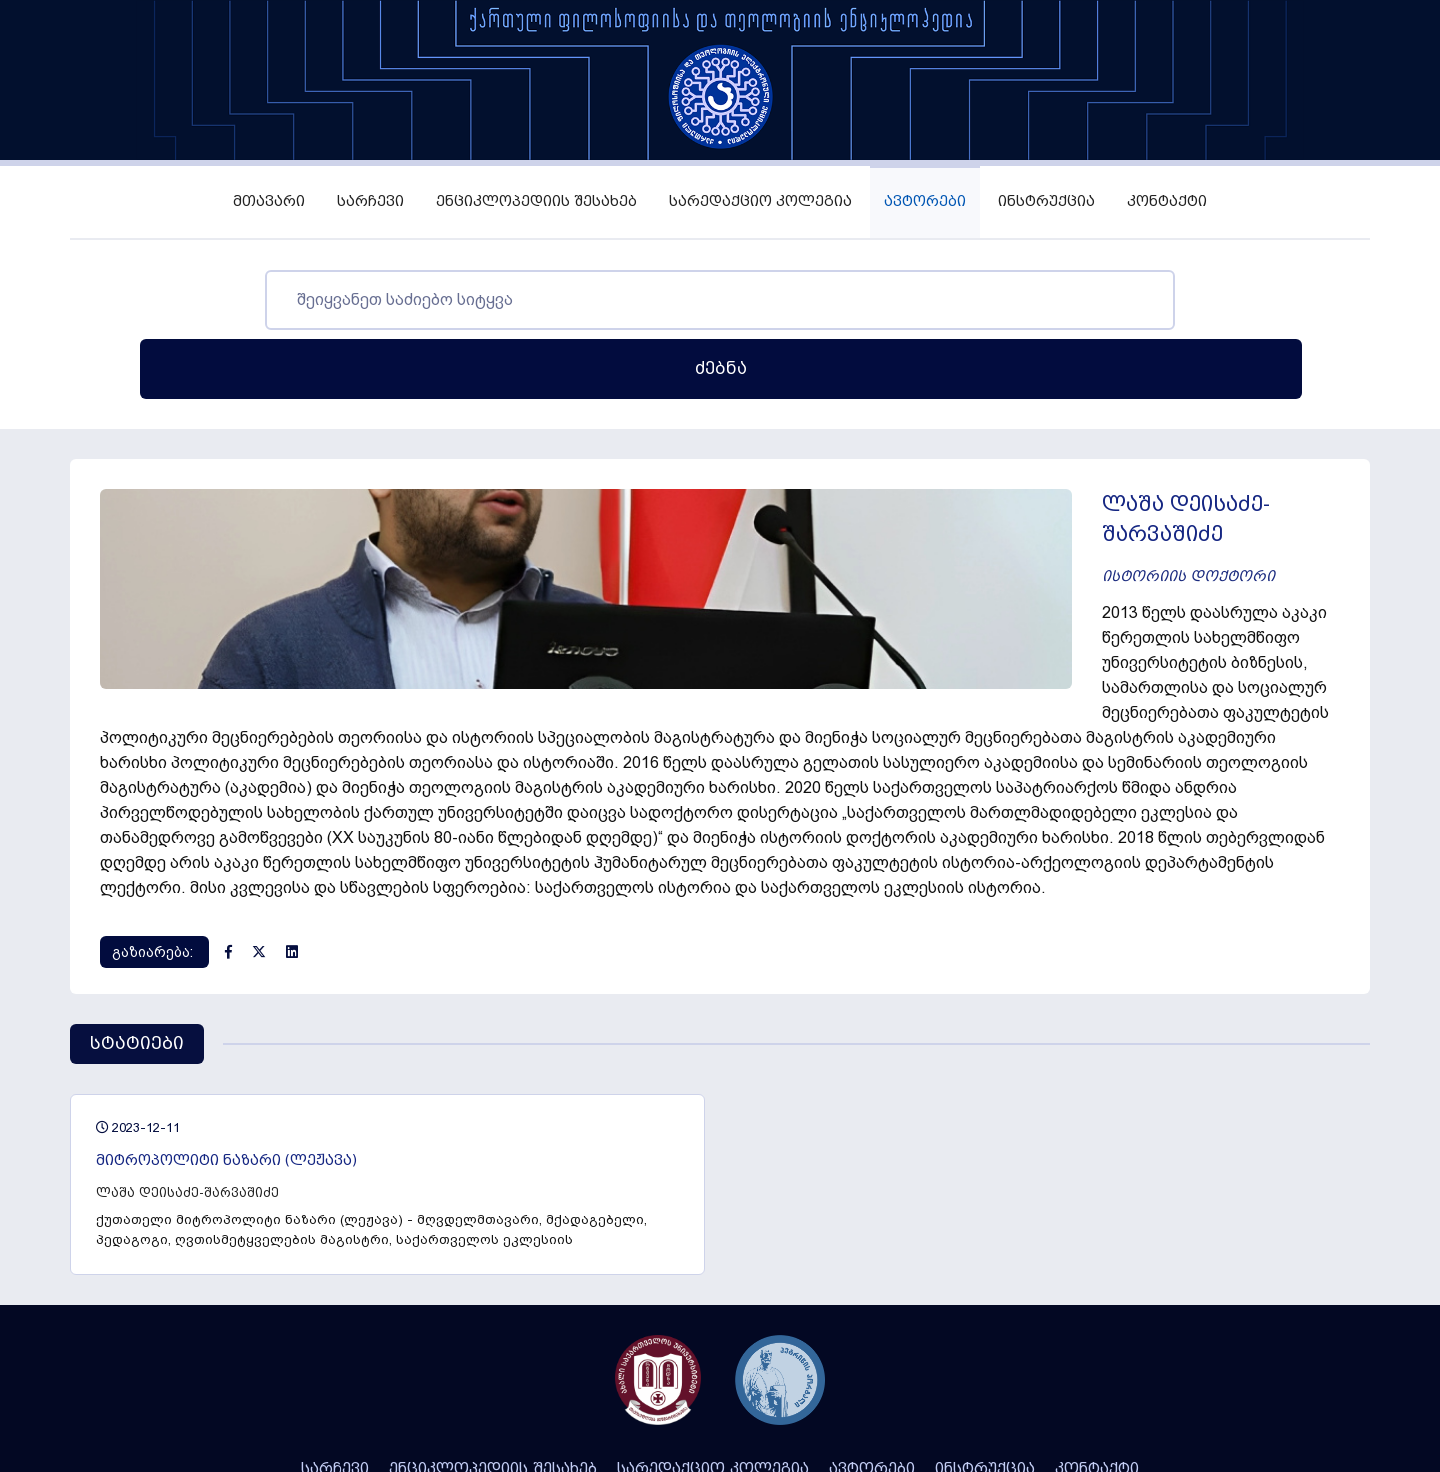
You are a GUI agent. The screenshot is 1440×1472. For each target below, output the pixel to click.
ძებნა (1184, 299)
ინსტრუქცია (1046, 201)
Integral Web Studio (819, 1393)
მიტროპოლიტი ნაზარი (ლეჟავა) (226, 987)
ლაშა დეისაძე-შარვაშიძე (187, 1019)
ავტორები (925, 201)
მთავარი (269, 201)
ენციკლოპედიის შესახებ (536, 201)
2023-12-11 (138, 954)
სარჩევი (370, 201)
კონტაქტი (1167, 201)
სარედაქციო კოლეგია (760, 201)
